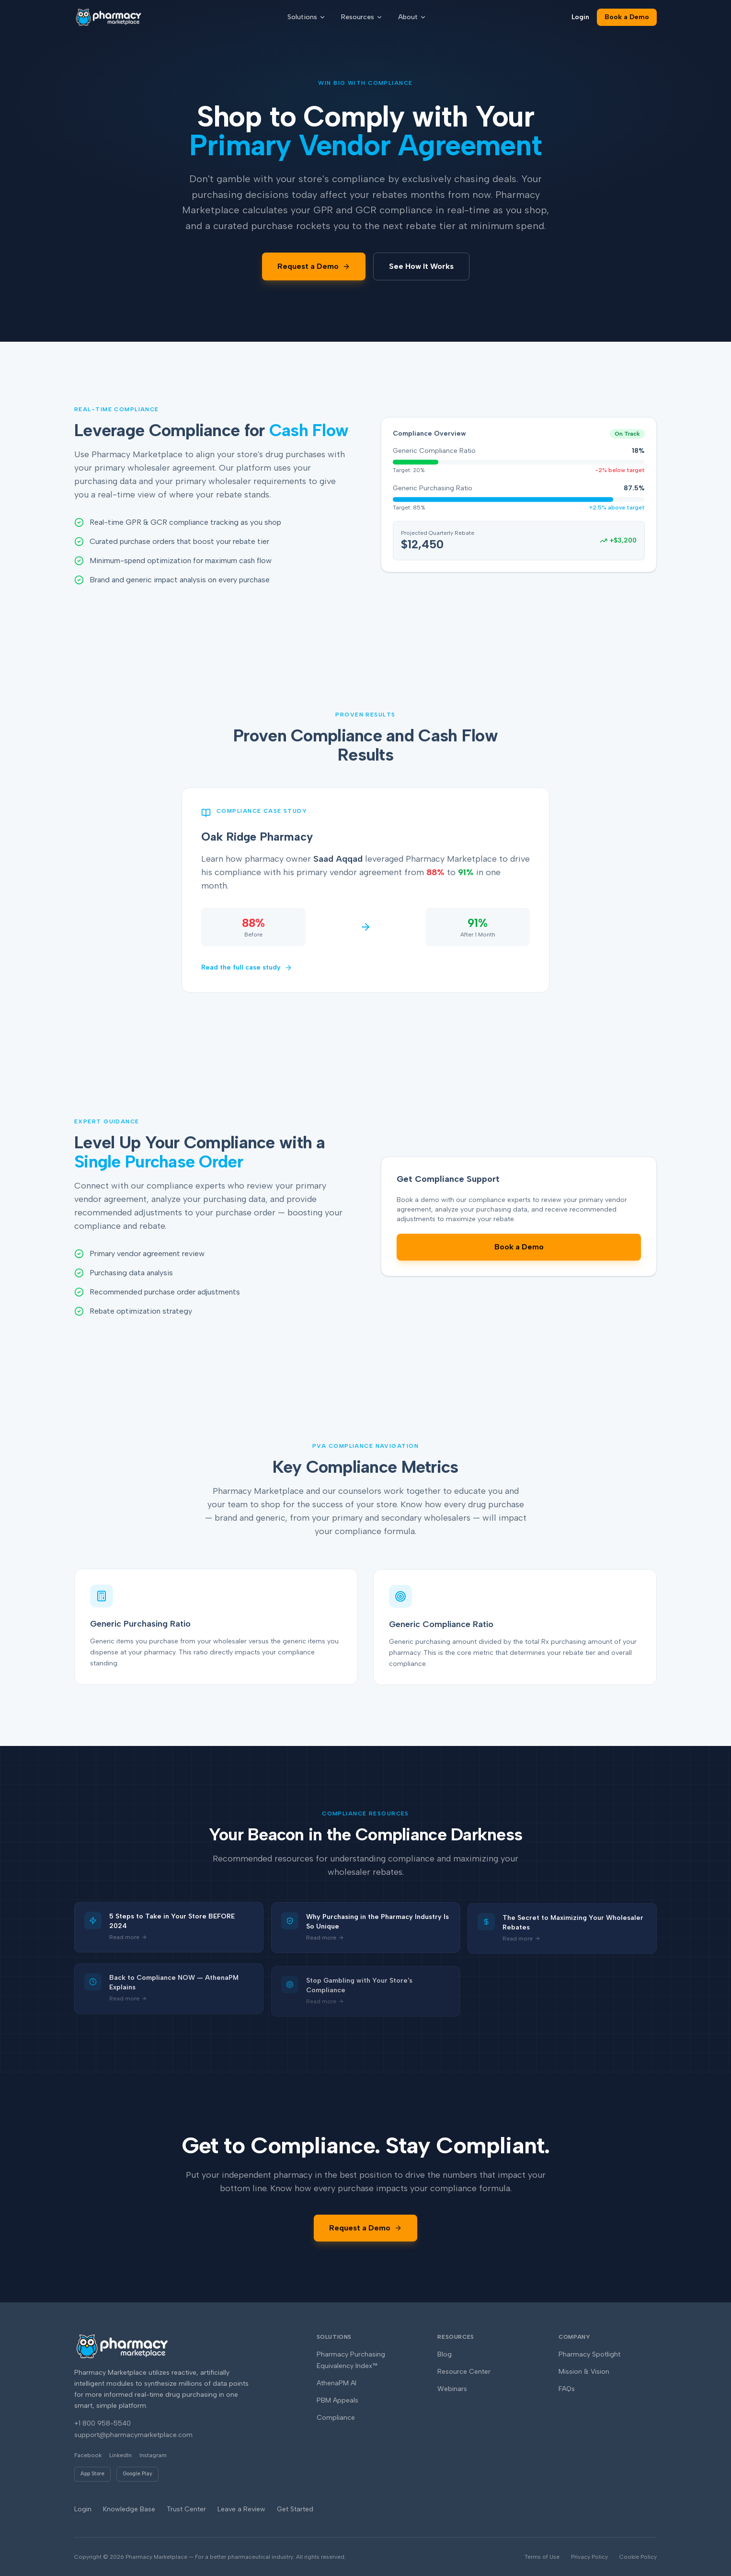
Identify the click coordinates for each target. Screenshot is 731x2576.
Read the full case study (246, 969)
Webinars (452, 2389)
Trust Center (186, 2509)
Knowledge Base (129, 2509)
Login (580, 17)
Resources (362, 17)
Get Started (295, 2509)
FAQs (567, 2389)
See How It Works (421, 266)
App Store (92, 2474)
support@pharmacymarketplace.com (133, 2435)
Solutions (306, 17)
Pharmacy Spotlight (589, 2354)
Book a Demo (627, 17)
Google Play (137, 2474)
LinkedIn (120, 2455)
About (412, 17)
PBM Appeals (337, 2400)
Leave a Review (241, 2509)
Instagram (153, 2455)
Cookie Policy (638, 2556)
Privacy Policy (589, 2556)
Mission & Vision (584, 2372)
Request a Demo (313, 266)
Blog (444, 2354)
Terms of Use (542, 2556)
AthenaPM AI (336, 2383)
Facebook (88, 2455)
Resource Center (464, 2372)
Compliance (336, 2418)
